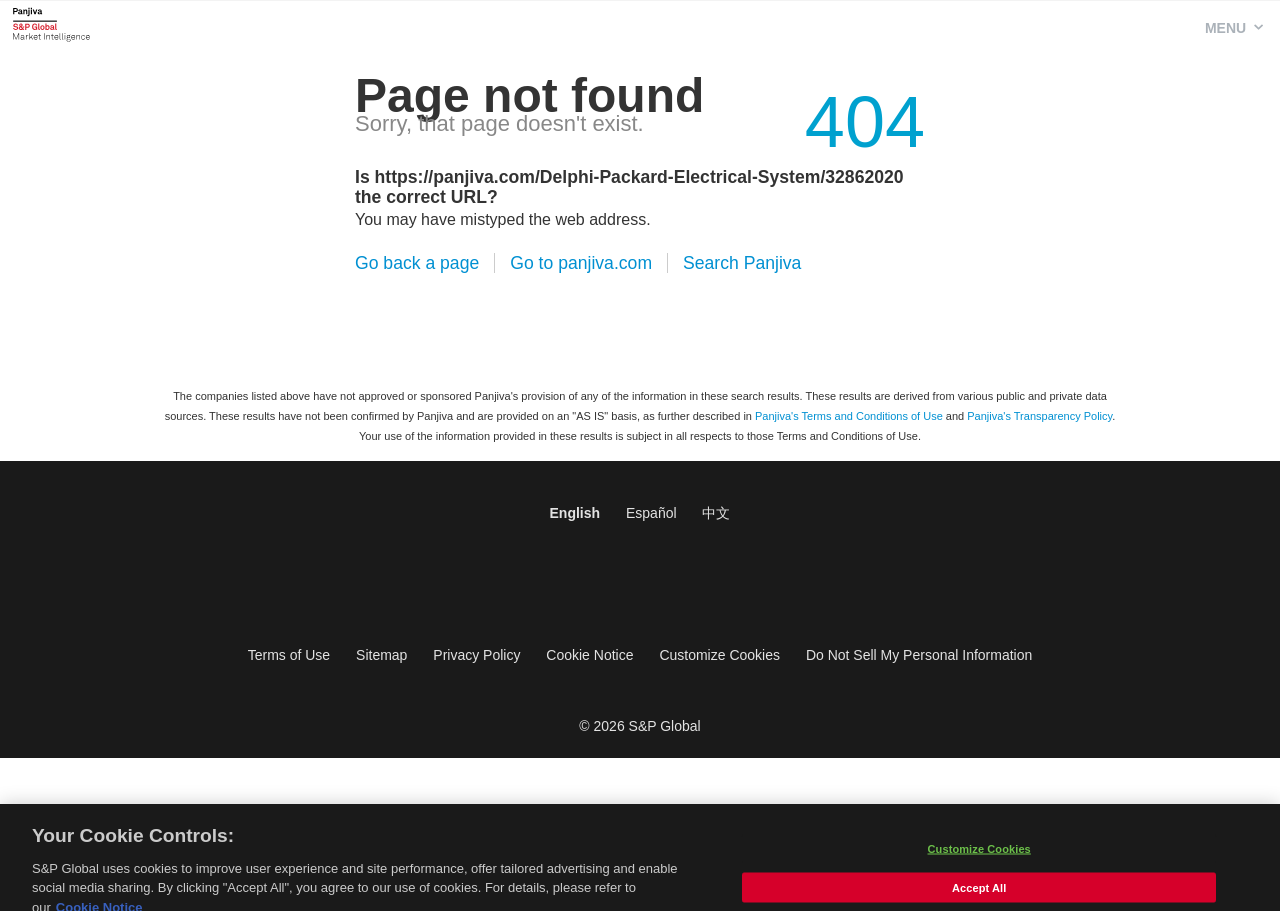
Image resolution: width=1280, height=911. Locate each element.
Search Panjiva (742, 263)
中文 (716, 513)
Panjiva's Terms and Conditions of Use (849, 416)
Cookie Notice (589, 655)
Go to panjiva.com (581, 263)
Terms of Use (289, 655)
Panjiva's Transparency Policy (1039, 416)
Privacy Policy (476, 655)
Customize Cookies (719, 655)
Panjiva (51, 24)
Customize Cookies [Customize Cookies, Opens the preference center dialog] (979, 858)
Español (651, 513)
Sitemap (381, 655)
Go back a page (417, 263)
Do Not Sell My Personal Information (919, 655)
